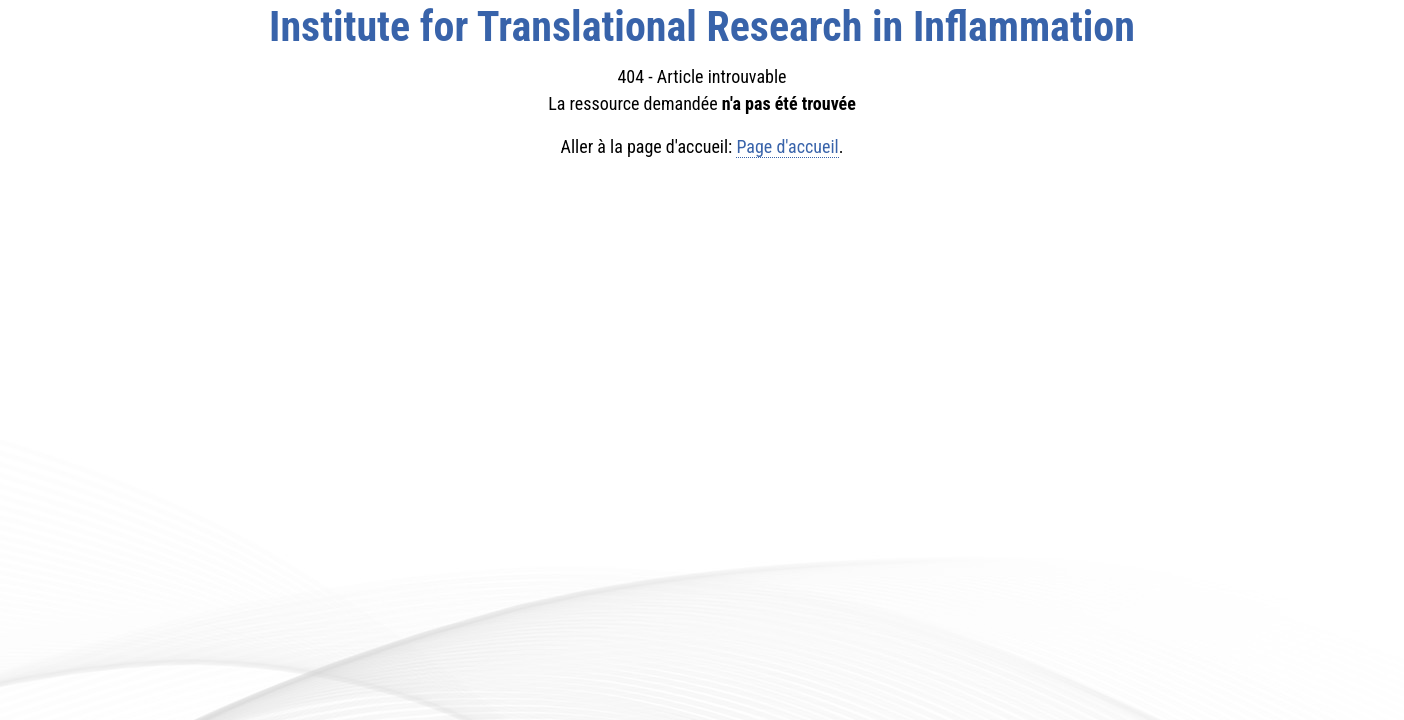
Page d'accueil (787, 146)
